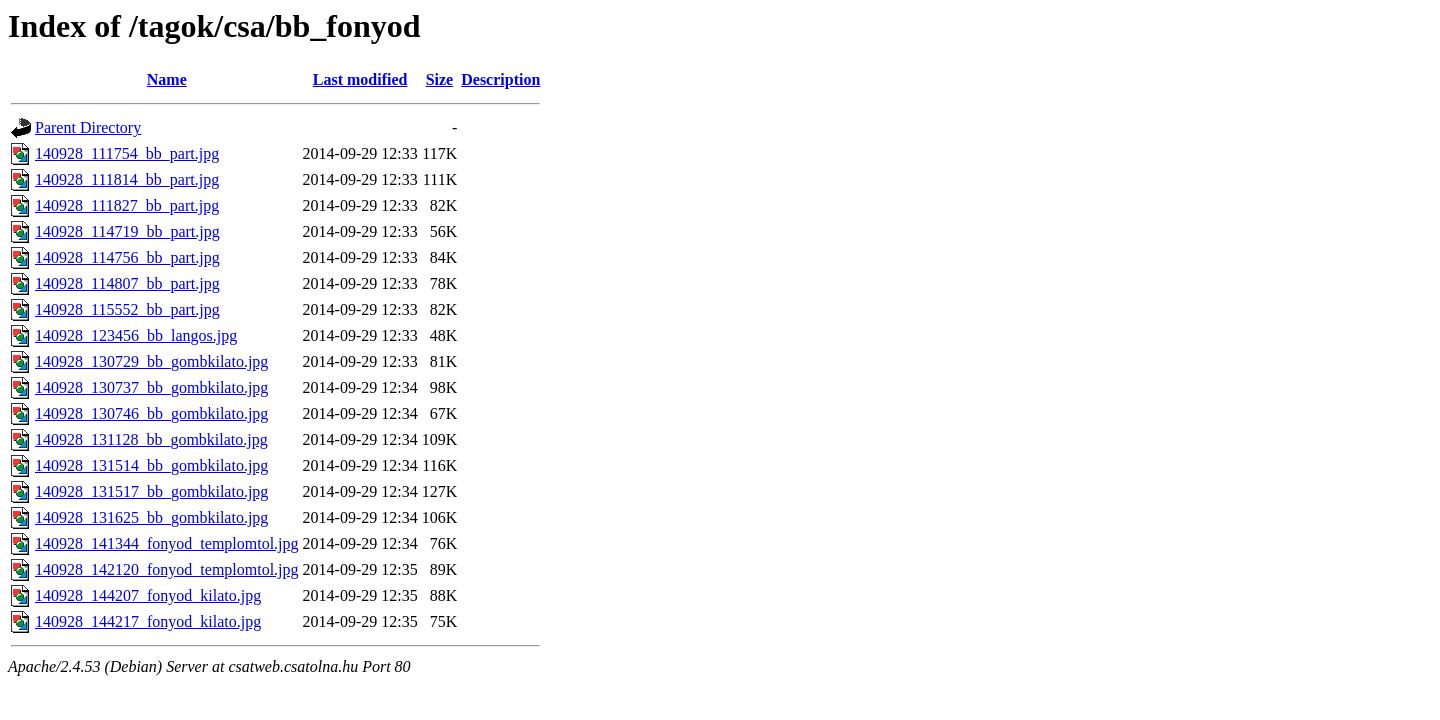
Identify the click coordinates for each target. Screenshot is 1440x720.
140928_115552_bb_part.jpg (127, 309)
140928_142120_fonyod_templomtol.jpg (167, 569)
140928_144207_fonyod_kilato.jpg (148, 595)
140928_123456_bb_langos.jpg (136, 335)
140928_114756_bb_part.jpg (127, 257)
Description (500, 79)
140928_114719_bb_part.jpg (127, 231)
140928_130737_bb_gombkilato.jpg (151, 387)
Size (440, 79)
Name (167, 79)
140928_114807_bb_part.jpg (127, 283)
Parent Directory (88, 127)
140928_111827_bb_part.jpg (127, 205)
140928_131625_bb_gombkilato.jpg (151, 517)
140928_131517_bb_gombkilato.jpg (151, 491)
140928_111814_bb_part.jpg (127, 179)
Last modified (360, 79)
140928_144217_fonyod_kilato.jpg (148, 621)
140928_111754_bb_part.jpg (127, 153)
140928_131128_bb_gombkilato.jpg (151, 439)
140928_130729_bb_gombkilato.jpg (151, 361)
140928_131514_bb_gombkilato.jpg (151, 465)
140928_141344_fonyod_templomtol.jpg (167, 543)
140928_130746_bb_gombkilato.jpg (151, 413)
